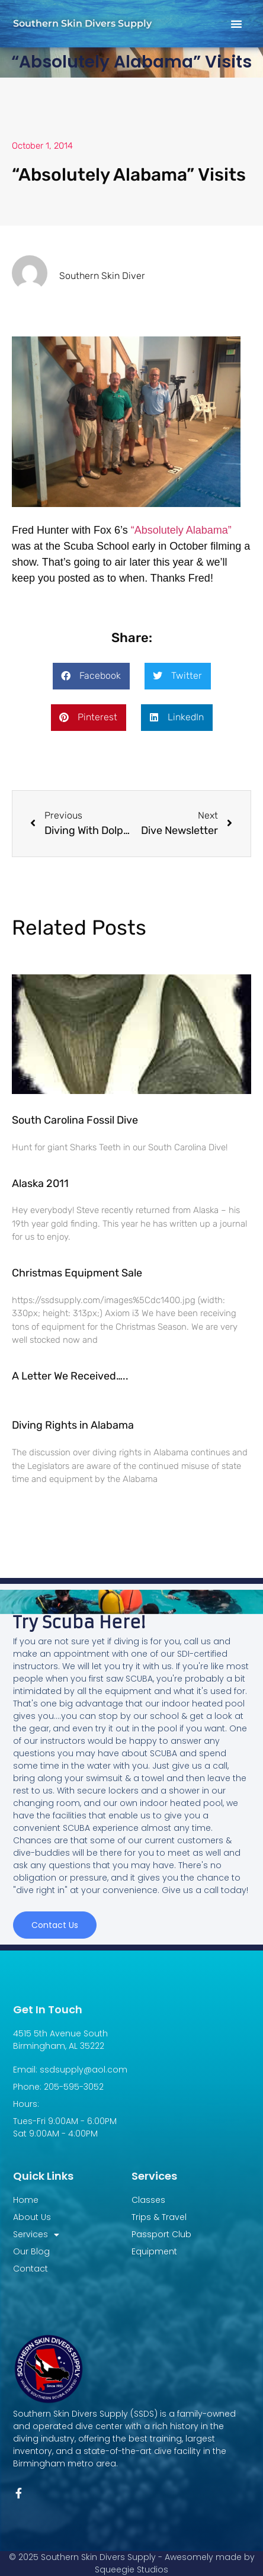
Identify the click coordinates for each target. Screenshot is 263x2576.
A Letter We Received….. (70, 1375)
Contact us (54, 1925)
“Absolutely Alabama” (181, 530)
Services (36, 2234)
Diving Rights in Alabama (73, 1425)
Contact (30, 2269)
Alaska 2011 (40, 1183)
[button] (236, 24)
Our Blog (31, 2251)
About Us (32, 2217)
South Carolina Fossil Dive (75, 1120)
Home (26, 2200)
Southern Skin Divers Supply (82, 23)
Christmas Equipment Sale (77, 1272)
